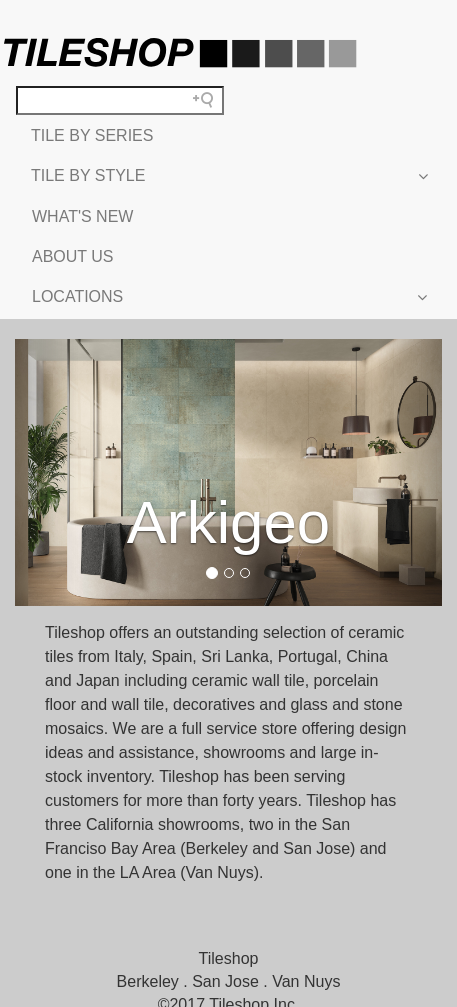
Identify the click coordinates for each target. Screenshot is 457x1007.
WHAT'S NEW (82, 216)
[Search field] (120, 100)
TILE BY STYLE (228, 176)
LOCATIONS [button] (228, 297)
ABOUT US (73, 256)
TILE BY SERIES (92, 135)
